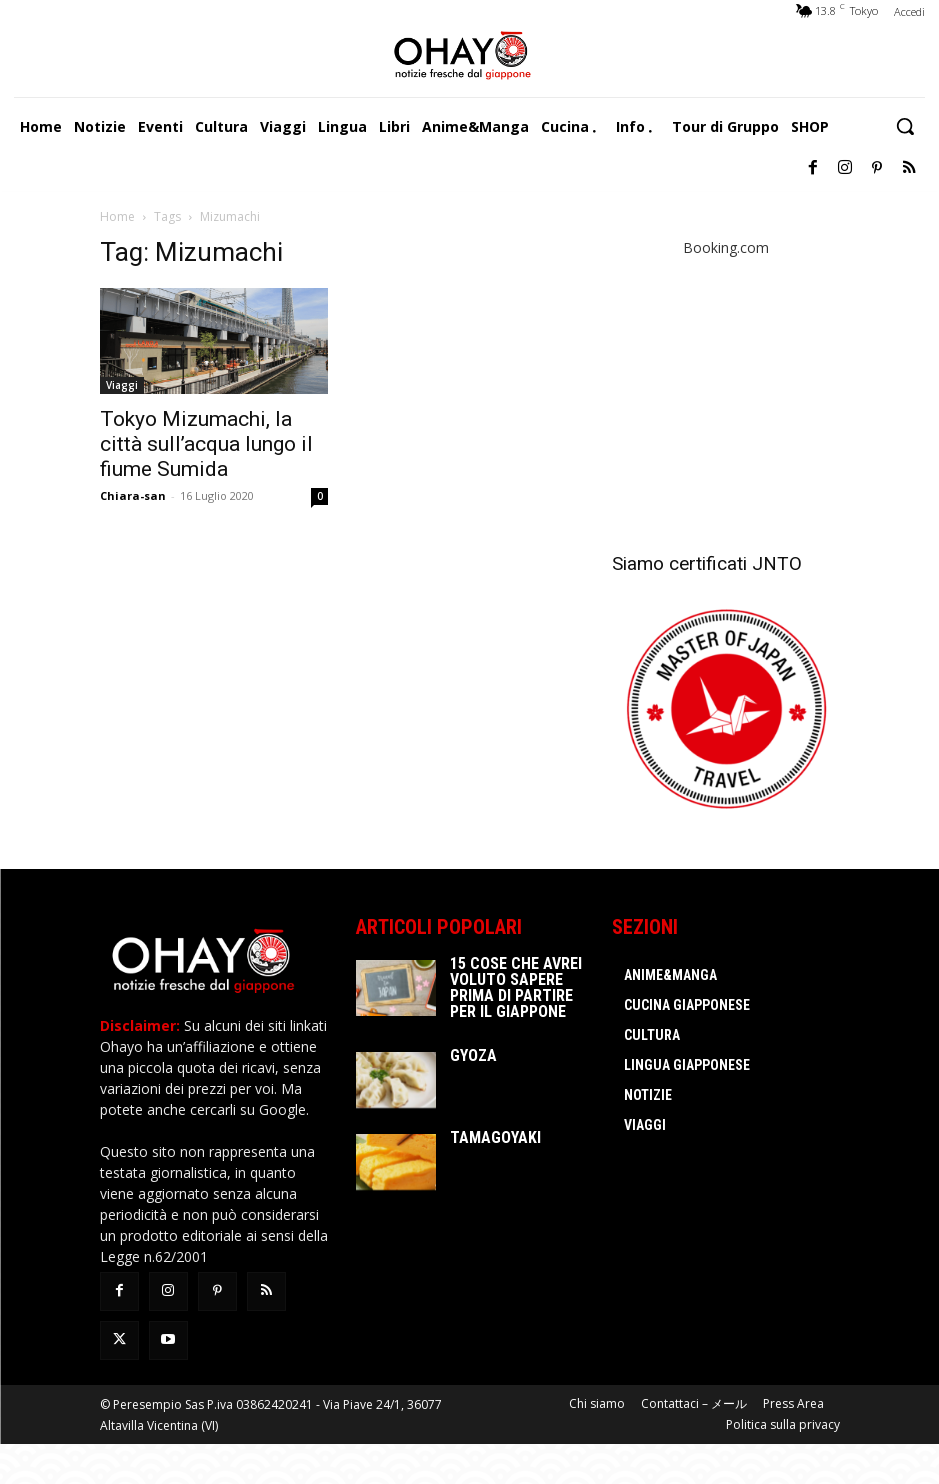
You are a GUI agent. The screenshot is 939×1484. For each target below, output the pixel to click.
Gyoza (473, 1055)
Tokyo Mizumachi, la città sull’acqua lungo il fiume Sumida (206, 444)
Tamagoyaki (495, 1137)
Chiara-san (133, 495)
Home (117, 216)
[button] (905, 126)
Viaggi (122, 385)
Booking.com (726, 247)
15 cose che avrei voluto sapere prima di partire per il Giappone (516, 987)
